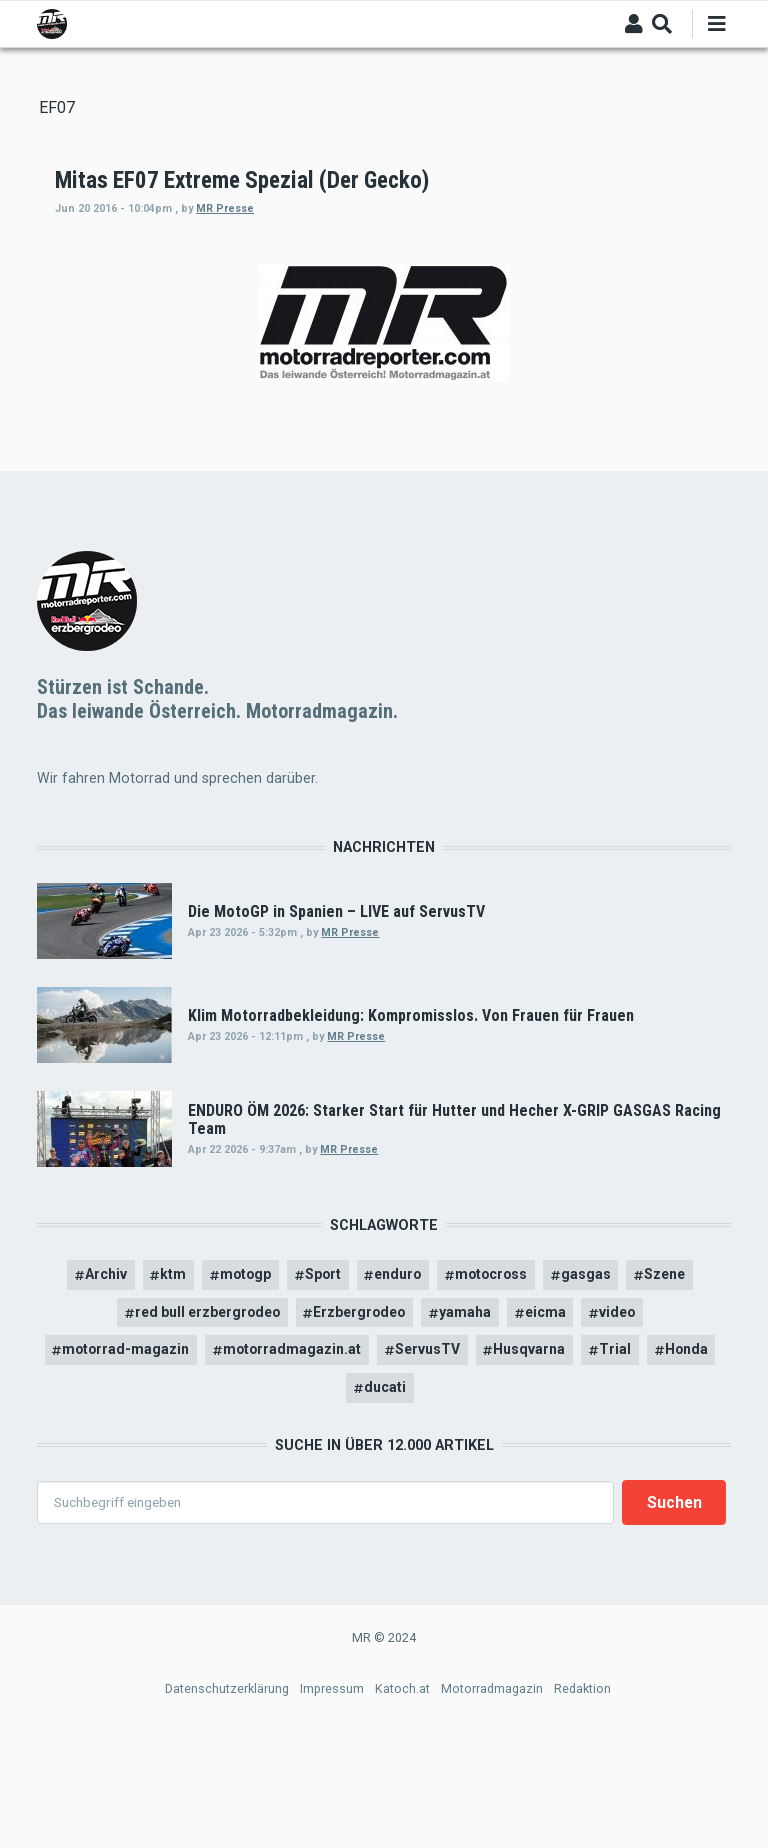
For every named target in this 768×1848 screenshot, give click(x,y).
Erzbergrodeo (363, 1419)
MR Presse (495, 208)
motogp (240, 1381)
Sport (320, 1381)
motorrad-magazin (122, 1457)
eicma (553, 1419)
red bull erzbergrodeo (202, 1419)
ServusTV (428, 1457)
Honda (691, 1457)
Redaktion (582, 1796)
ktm (166, 1381)
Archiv (98, 1381)
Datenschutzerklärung (227, 1796)
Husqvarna (532, 1457)
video (627, 1419)
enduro (398, 1381)
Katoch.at (402, 1796)
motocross (494, 1381)
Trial (619, 1457)
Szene (671, 1381)
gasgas (591, 1381)
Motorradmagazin (492, 1796)
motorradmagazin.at (291, 1457)
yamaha (472, 1419)
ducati (385, 1495)
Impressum (332, 1796)
